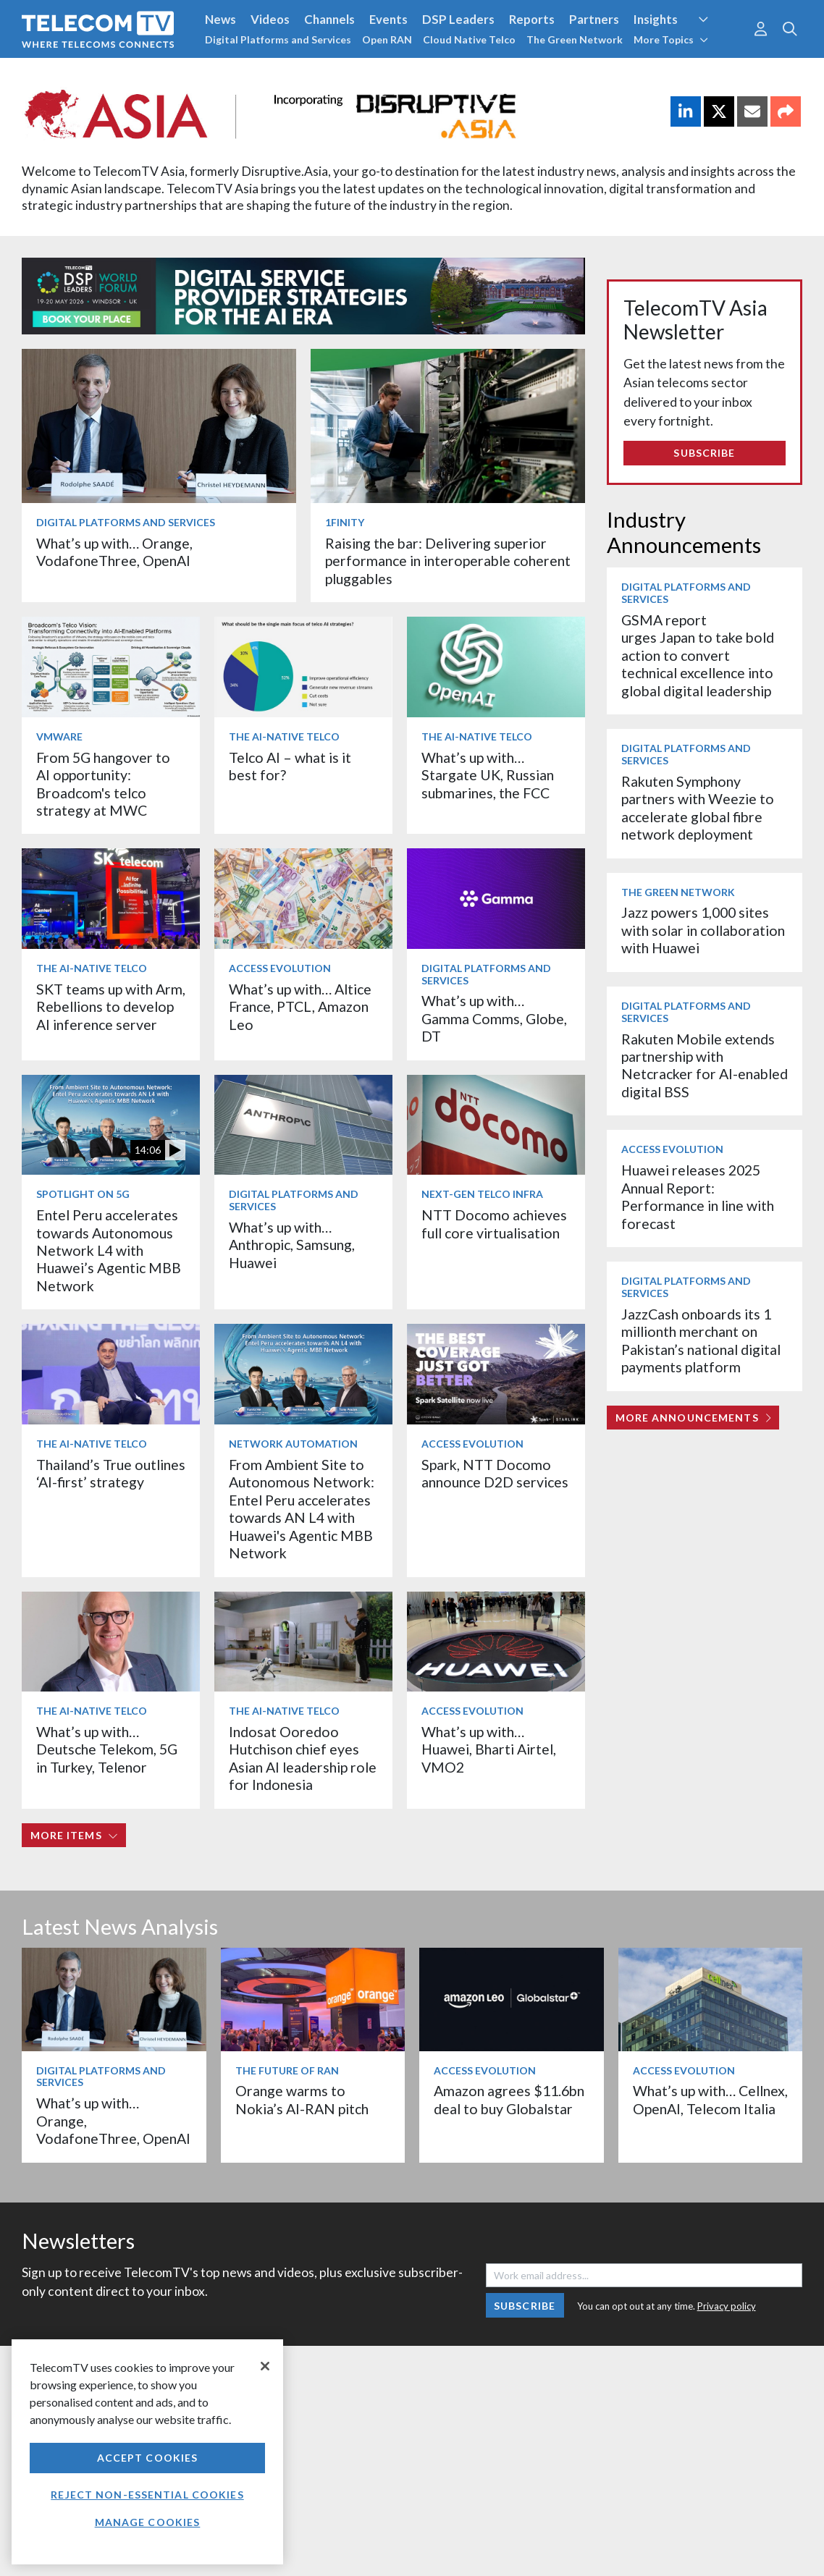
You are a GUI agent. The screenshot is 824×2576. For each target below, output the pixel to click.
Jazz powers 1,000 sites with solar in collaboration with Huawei (703, 930)
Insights (656, 19)
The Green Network (574, 39)
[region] (147, 2451)
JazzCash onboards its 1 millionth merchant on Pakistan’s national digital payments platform (701, 1340)
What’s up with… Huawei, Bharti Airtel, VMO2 (488, 1749)
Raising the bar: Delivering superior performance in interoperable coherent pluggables (448, 561)
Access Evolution (280, 968)
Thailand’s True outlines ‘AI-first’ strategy (110, 1473)
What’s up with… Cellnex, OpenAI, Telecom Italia (710, 2099)
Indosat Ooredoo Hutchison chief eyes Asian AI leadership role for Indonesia (303, 1758)
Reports (532, 19)
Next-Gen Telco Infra (482, 1194)
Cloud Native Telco (469, 39)
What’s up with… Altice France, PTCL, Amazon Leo (300, 1007)
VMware (59, 736)
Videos (270, 19)
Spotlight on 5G (83, 1194)
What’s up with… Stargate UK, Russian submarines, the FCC (487, 775)
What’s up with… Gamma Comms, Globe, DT (494, 1018)
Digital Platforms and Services (278, 39)
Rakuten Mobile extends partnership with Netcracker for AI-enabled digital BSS (704, 1065)
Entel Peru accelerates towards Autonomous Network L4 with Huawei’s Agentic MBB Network (108, 1250)
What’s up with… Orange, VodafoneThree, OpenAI (114, 552)
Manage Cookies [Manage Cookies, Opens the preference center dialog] (148, 2522)
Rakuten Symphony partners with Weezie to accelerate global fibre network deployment (697, 808)
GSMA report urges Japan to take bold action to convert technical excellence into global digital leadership (697, 655)
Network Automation (293, 1443)
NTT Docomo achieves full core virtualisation (494, 1224)
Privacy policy (726, 2306)
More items (74, 1835)
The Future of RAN (287, 2070)
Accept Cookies (147, 2458)
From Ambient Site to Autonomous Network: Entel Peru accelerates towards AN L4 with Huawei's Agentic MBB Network (301, 1508)
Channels (329, 19)
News (220, 19)
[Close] (265, 2366)
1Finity (344, 522)
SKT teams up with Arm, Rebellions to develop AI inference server (110, 1007)
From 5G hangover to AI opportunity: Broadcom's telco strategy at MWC (103, 784)
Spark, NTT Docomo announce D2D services (494, 1473)
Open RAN (387, 39)
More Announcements (693, 1417)
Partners (594, 19)
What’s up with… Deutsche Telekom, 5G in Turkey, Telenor (106, 1749)
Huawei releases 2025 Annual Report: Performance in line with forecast (697, 1196)
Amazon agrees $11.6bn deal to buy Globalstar (509, 2099)
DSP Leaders (458, 19)
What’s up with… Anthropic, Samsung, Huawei (292, 1245)
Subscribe (704, 453)
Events (388, 19)
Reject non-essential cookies (147, 2494)
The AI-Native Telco (284, 736)
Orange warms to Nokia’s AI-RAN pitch (302, 2099)
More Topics (671, 39)
